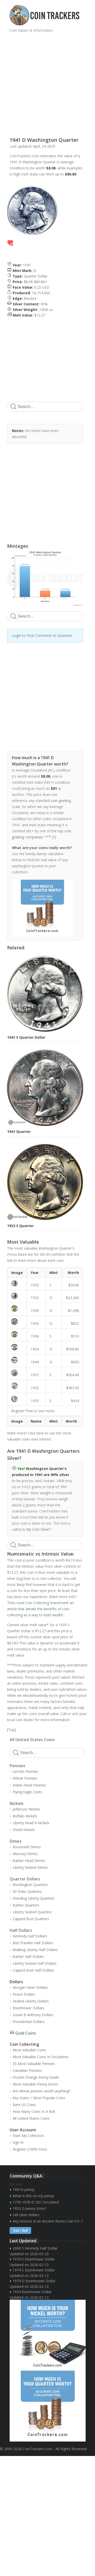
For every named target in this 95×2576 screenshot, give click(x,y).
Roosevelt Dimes (27, 1846)
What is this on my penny (33, 2195)
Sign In (18, 2142)
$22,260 (72, 1297)
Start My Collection (28, 2135)
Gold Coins (25, 2033)
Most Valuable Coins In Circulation (40, 2056)
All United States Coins (32, 1739)
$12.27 (39, 315)
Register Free (22, 1410)
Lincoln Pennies (25, 1771)
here (40, 1433)
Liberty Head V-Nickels (31, 1822)
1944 (35, 1362)
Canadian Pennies (27, 2070)
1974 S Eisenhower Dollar (34, 2259)
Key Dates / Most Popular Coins (39, 2097)
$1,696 (73, 1310)
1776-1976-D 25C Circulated (36, 2202)
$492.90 (72, 1387)
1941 (27, 265)
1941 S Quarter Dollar (26, 1037)
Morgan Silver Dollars (30, 1987)
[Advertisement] (47, 82)
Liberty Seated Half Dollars (34, 1963)
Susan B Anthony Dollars (33, 2014)
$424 (75, 1400)
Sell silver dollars (26, 2214)
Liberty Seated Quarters (32, 1912)
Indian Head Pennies (29, 1785)
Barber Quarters (26, 1905)
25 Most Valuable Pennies (34, 2063)
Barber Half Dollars (28, 1956)
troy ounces (25, 1499)
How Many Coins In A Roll (34, 2111)
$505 (75, 1362)
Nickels (17, 1803)
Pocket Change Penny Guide (36, 2077)
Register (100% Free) (30, 2149)
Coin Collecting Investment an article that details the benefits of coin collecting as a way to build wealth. (40, 1608)
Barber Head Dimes (29, 1860)
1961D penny (23, 2189)
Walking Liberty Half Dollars (35, 1949)
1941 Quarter (19, 1131)
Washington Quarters (30, 1884)
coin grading (61, 800)
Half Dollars (21, 1930)
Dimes (16, 1841)
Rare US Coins (24, 2104)
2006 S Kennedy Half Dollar (35, 2248)
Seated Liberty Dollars (31, 2001)
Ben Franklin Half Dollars (33, 1942)
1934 (35, 1349)
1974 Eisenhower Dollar (32, 2291)
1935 (35, 1323)
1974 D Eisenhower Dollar (34, 2280)
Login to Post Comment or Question (42, 635)
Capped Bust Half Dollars (33, 1970)
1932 (35, 1285)
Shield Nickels (24, 1829)
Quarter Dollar (35, 276)
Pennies (17, 1765)
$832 (75, 1323)
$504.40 (72, 1374)
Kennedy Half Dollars (30, 1936)
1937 (35, 1374)
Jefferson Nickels (26, 1809)
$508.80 (72, 1349)
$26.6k (73, 1285)
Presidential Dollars (28, 2021)
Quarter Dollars (25, 1879)
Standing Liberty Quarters (33, 1898)
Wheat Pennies (25, 1778)
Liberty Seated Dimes (30, 1867)
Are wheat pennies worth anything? (41, 2091)
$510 (75, 1336)
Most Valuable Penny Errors (35, 2084)
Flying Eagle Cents (27, 1792)
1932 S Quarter (20, 1225)
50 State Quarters (27, 1891)
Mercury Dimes (25, 1853)
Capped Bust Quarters (31, 1918)
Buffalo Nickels (25, 1816)
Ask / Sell (20, 2230)
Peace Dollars (24, 1994)
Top (11, 1729)
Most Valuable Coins (29, 2050)
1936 (35, 1310)
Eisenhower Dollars (28, 2007)
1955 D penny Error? (29, 2208)
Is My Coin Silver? (36, 1529)
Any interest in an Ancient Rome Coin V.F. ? (48, 2221)
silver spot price (55, 1637)
